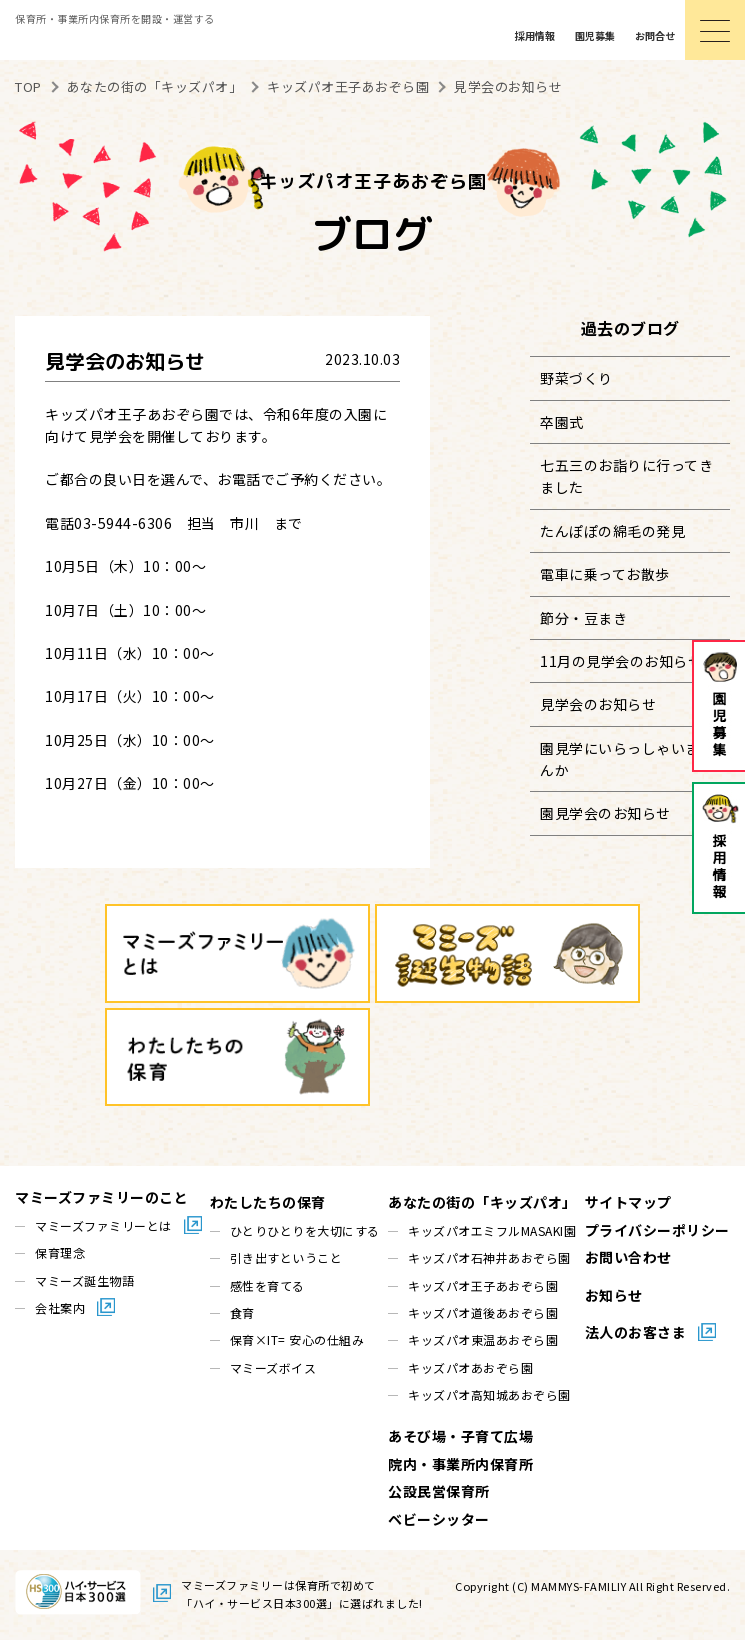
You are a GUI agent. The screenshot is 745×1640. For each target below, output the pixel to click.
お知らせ (614, 1295)
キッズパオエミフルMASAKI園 (492, 1230)
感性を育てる (267, 1285)
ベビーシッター (439, 1519)
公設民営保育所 (439, 1491)
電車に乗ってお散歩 (605, 574)
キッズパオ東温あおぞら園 (483, 1339)
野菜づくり (576, 378)
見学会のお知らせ (598, 704)
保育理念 (60, 1252)
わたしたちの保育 (268, 1202)
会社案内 (60, 1307)
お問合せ (655, 35)
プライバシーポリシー (657, 1230)
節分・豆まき (583, 618)
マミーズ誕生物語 (84, 1280)
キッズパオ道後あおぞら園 (483, 1312)
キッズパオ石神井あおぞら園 (489, 1257)
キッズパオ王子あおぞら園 (483, 1285)
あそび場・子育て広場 (460, 1436)
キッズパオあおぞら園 (470, 1367)
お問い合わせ (628, 1257)
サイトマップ (628, 1202)
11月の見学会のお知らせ (621, 661)
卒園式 (562, 422)
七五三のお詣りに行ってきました (626, 476)
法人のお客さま (636, 1332)
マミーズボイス (273, 1367)
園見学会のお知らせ (605, 813)
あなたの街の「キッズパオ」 (482, 1202)
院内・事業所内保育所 (460, 1464)
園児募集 (595, 35)
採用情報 (535, 35)
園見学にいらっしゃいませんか (627, 759)
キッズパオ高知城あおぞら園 (489, 1394)
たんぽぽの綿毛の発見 (612, 531)
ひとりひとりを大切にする (305, 1230)
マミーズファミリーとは (103, 1225)
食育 (242, 1312)
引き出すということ (286, 1257)
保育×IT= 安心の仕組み (297, 1339)
